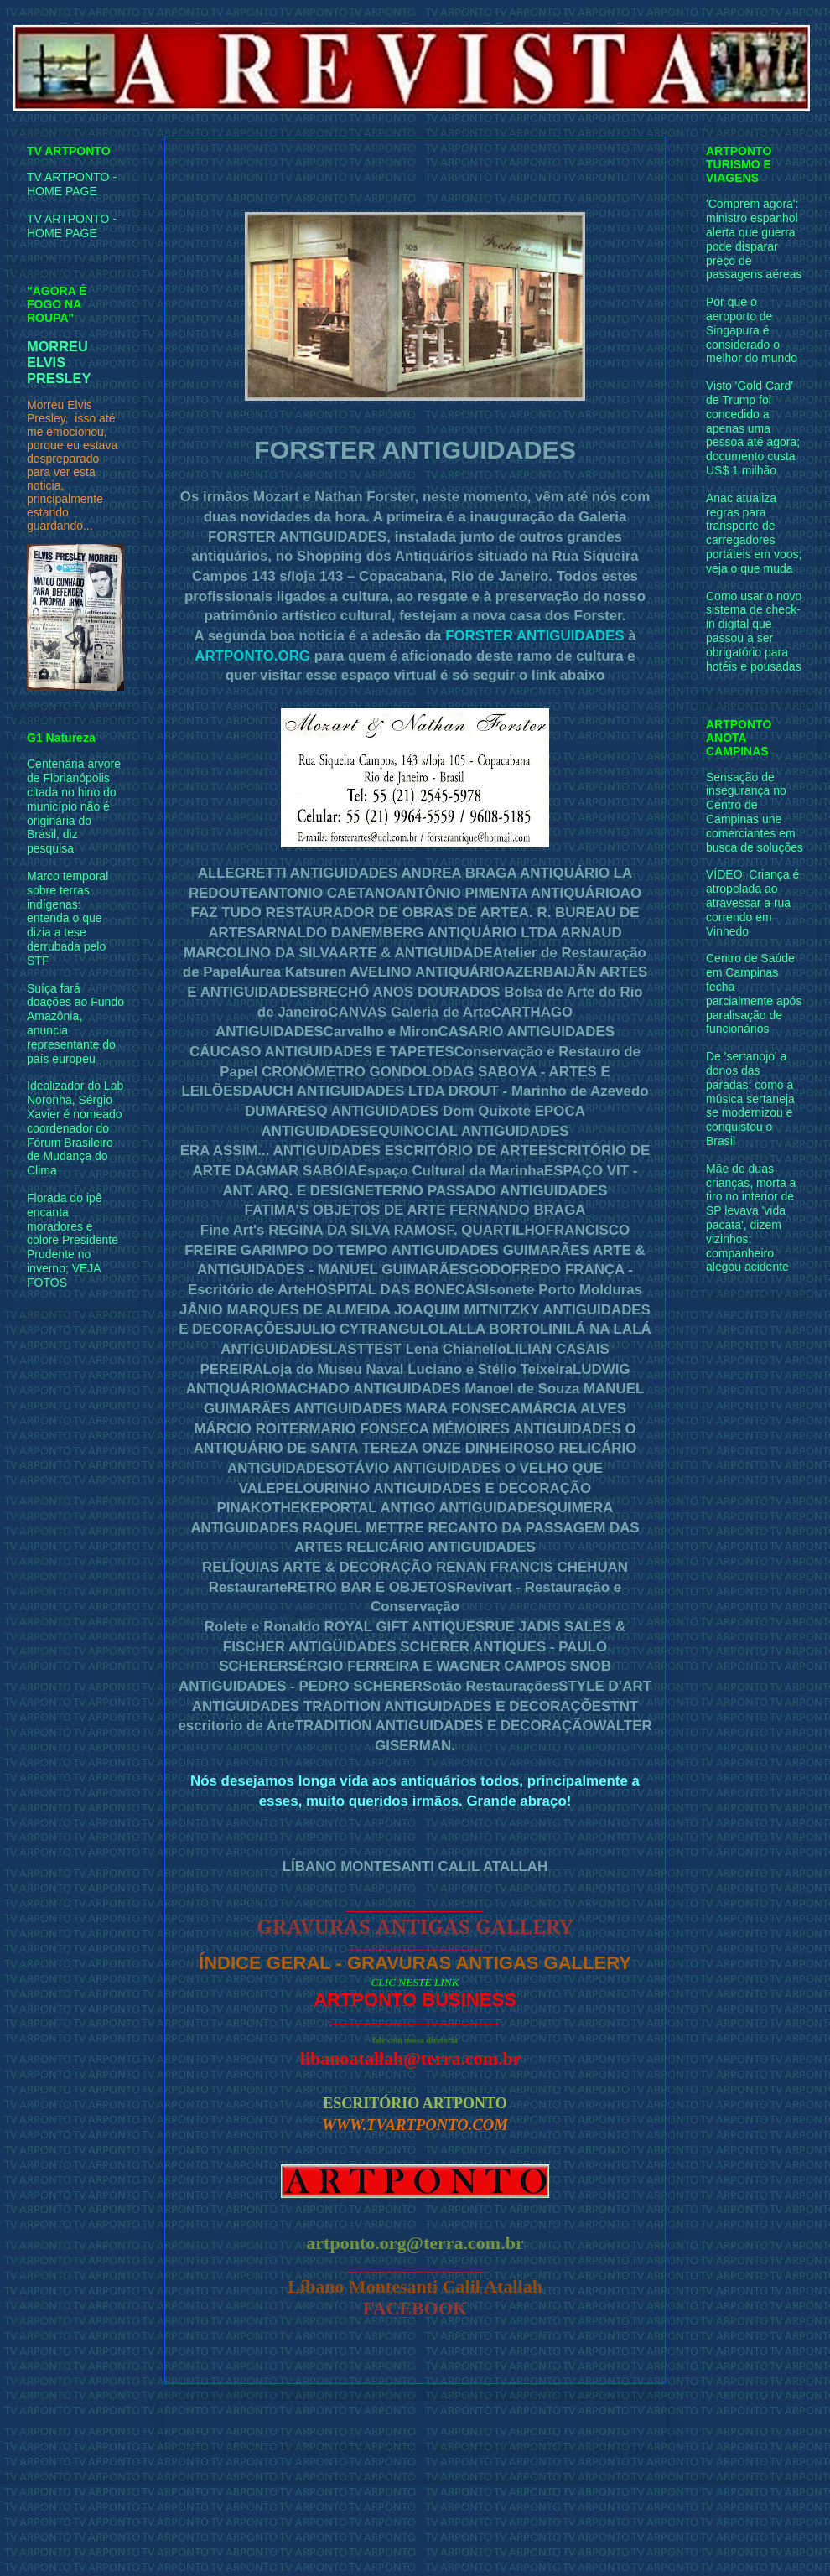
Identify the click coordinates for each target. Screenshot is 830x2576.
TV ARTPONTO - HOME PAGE (72, 184)
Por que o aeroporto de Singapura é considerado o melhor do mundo (751, 330)
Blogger (572, 2542)
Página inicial (419, 2423)
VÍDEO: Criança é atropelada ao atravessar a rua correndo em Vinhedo (752, 902)
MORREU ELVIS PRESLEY (59, 362)
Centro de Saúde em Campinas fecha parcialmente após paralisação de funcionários (753, 993)
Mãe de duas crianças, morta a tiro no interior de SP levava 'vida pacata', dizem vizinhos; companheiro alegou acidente (751, 1218)
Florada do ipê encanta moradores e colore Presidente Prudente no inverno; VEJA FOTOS (72, 1240)
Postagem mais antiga (587, 2423)
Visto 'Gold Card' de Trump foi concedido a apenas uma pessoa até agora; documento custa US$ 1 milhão (753, 428)
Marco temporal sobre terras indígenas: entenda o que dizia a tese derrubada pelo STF (67, 918)
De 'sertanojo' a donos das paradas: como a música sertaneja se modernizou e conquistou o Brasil (750, 1099)
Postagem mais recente (246, 2423)
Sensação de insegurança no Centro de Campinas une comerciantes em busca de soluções (754, 812)
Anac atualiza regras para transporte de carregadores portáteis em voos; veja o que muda (753, 533)
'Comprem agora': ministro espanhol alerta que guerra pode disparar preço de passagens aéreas (753, 239)
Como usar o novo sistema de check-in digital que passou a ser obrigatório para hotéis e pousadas (753, 631)
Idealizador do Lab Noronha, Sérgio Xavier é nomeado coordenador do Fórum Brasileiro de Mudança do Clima (75, 1128)
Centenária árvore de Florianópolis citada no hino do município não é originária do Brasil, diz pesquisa (74, 806)
